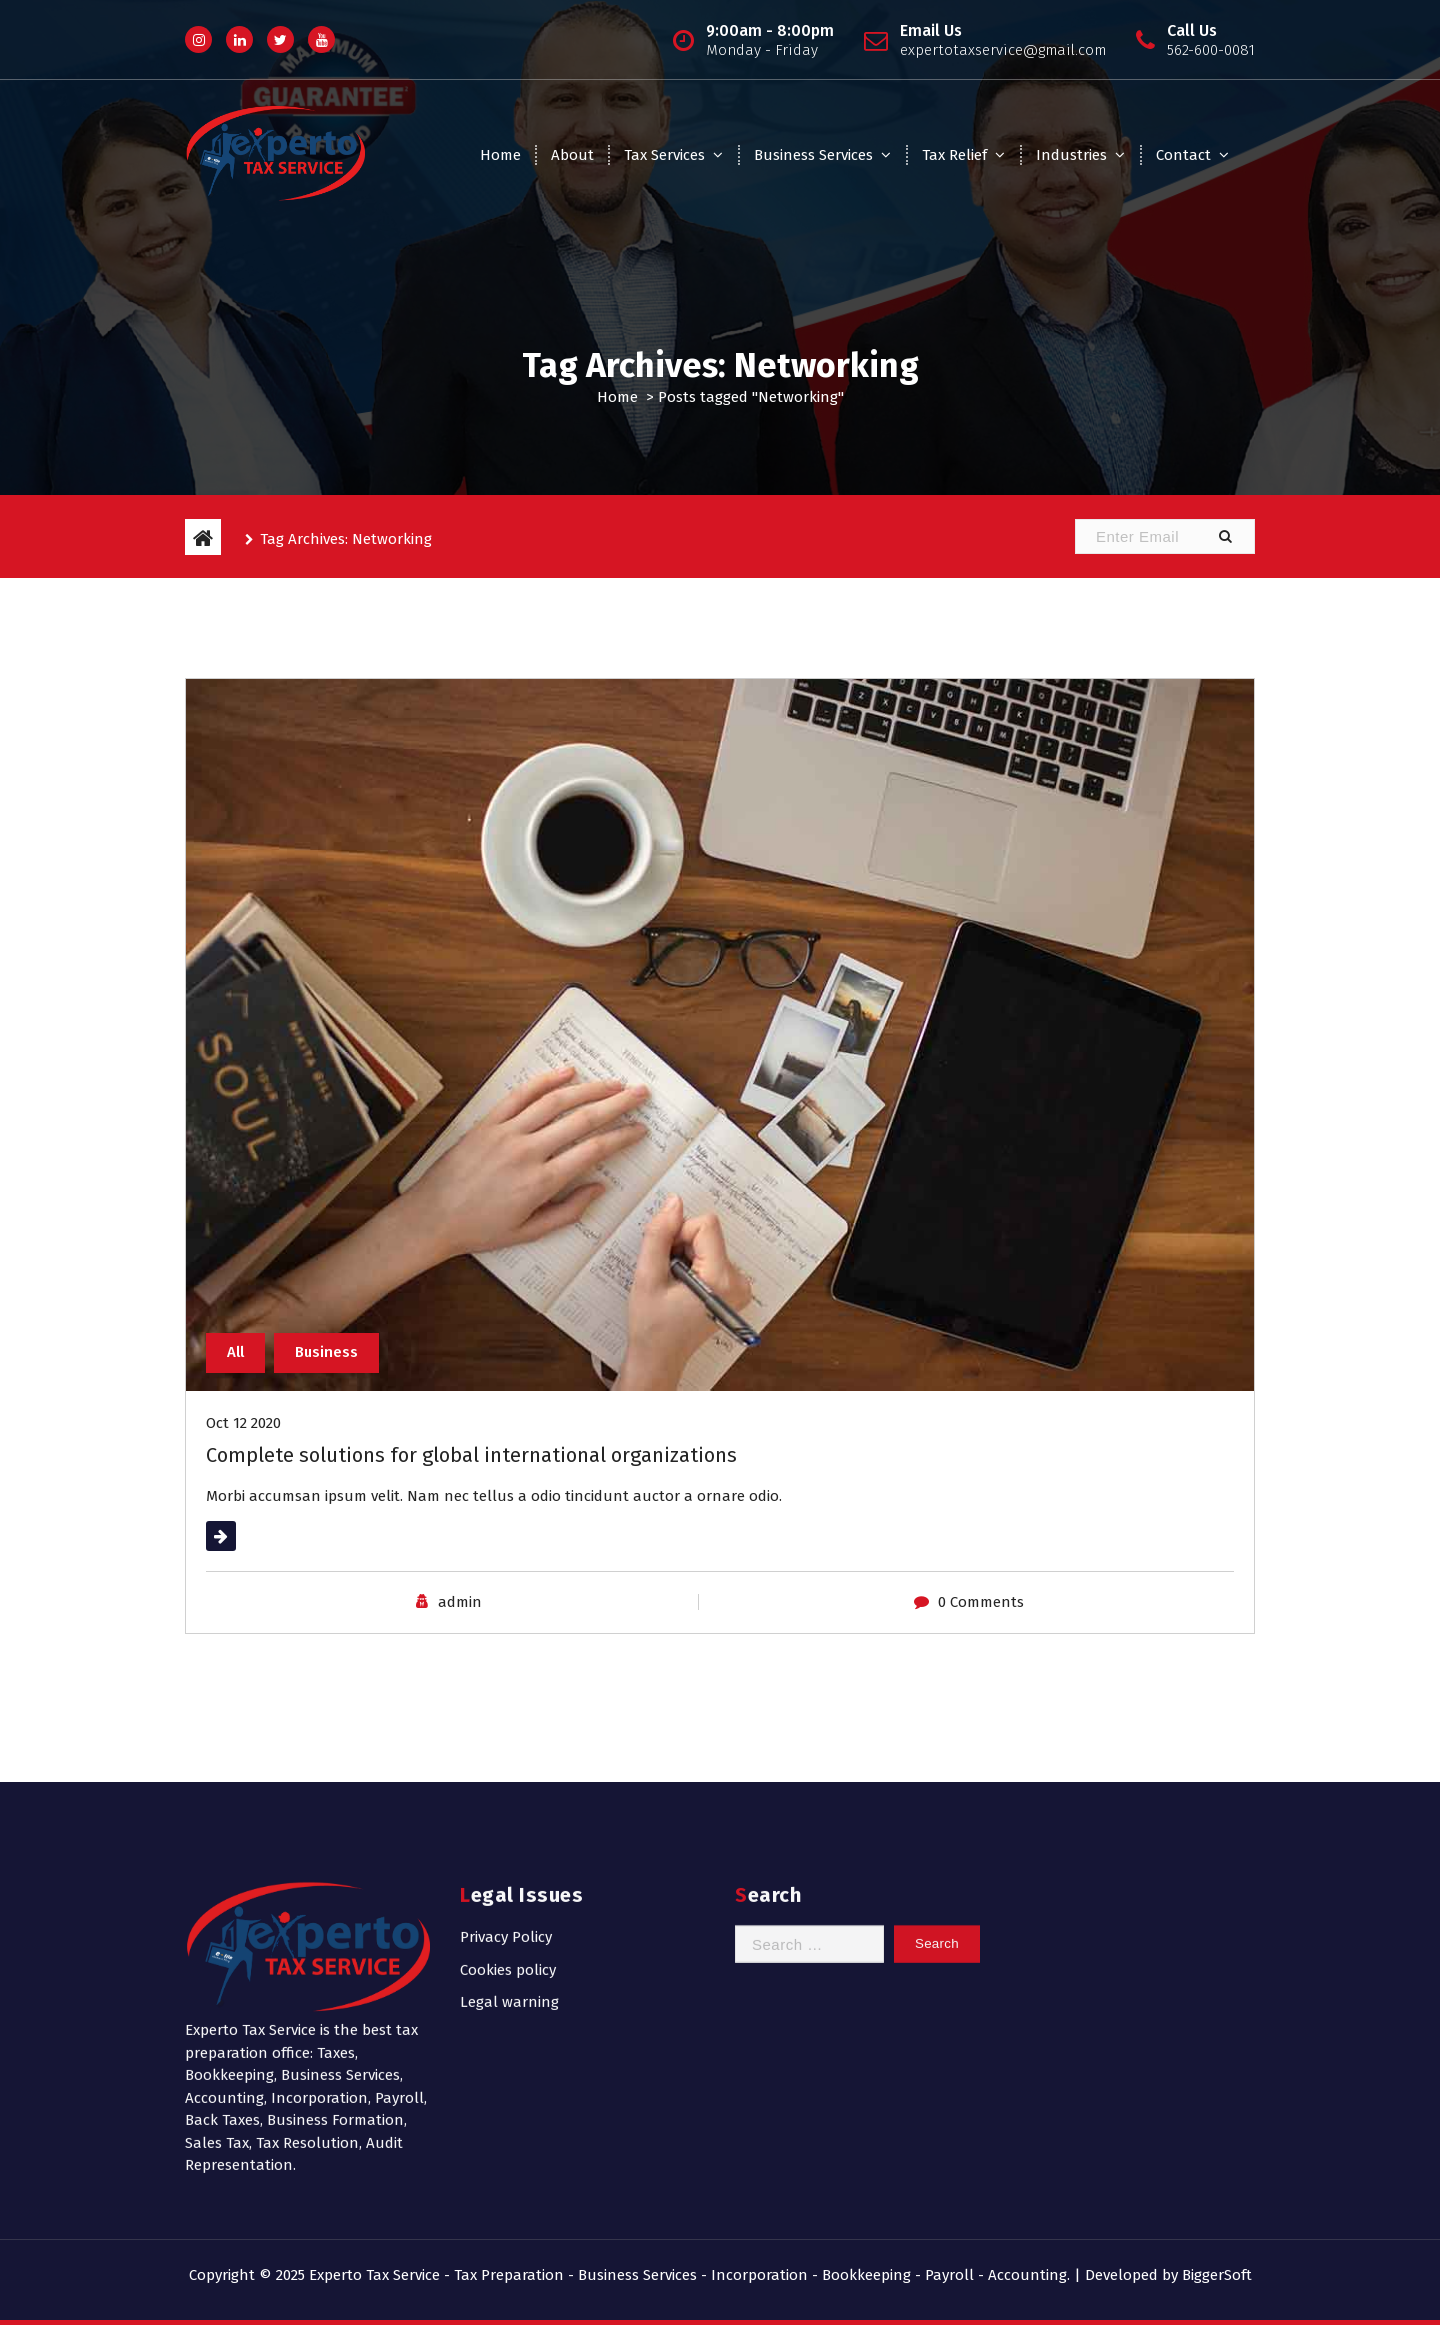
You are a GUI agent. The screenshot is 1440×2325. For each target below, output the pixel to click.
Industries (1071, 155)
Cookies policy (508, 1864)
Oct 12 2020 (243, 1423)
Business (326, 1352)
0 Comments (981, 1602)
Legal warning (509, 1897)
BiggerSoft (1217, 2275)
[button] (1225, 536)
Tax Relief (954, 155)
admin (460, 1602)
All (235, 1352)
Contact (1183, 155)
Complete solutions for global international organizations (471, 1455)
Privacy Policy (506, 1832)
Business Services (813, 155)
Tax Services (664, 155)
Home (500, 155)
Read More (243, 1536)
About (572, 155)
